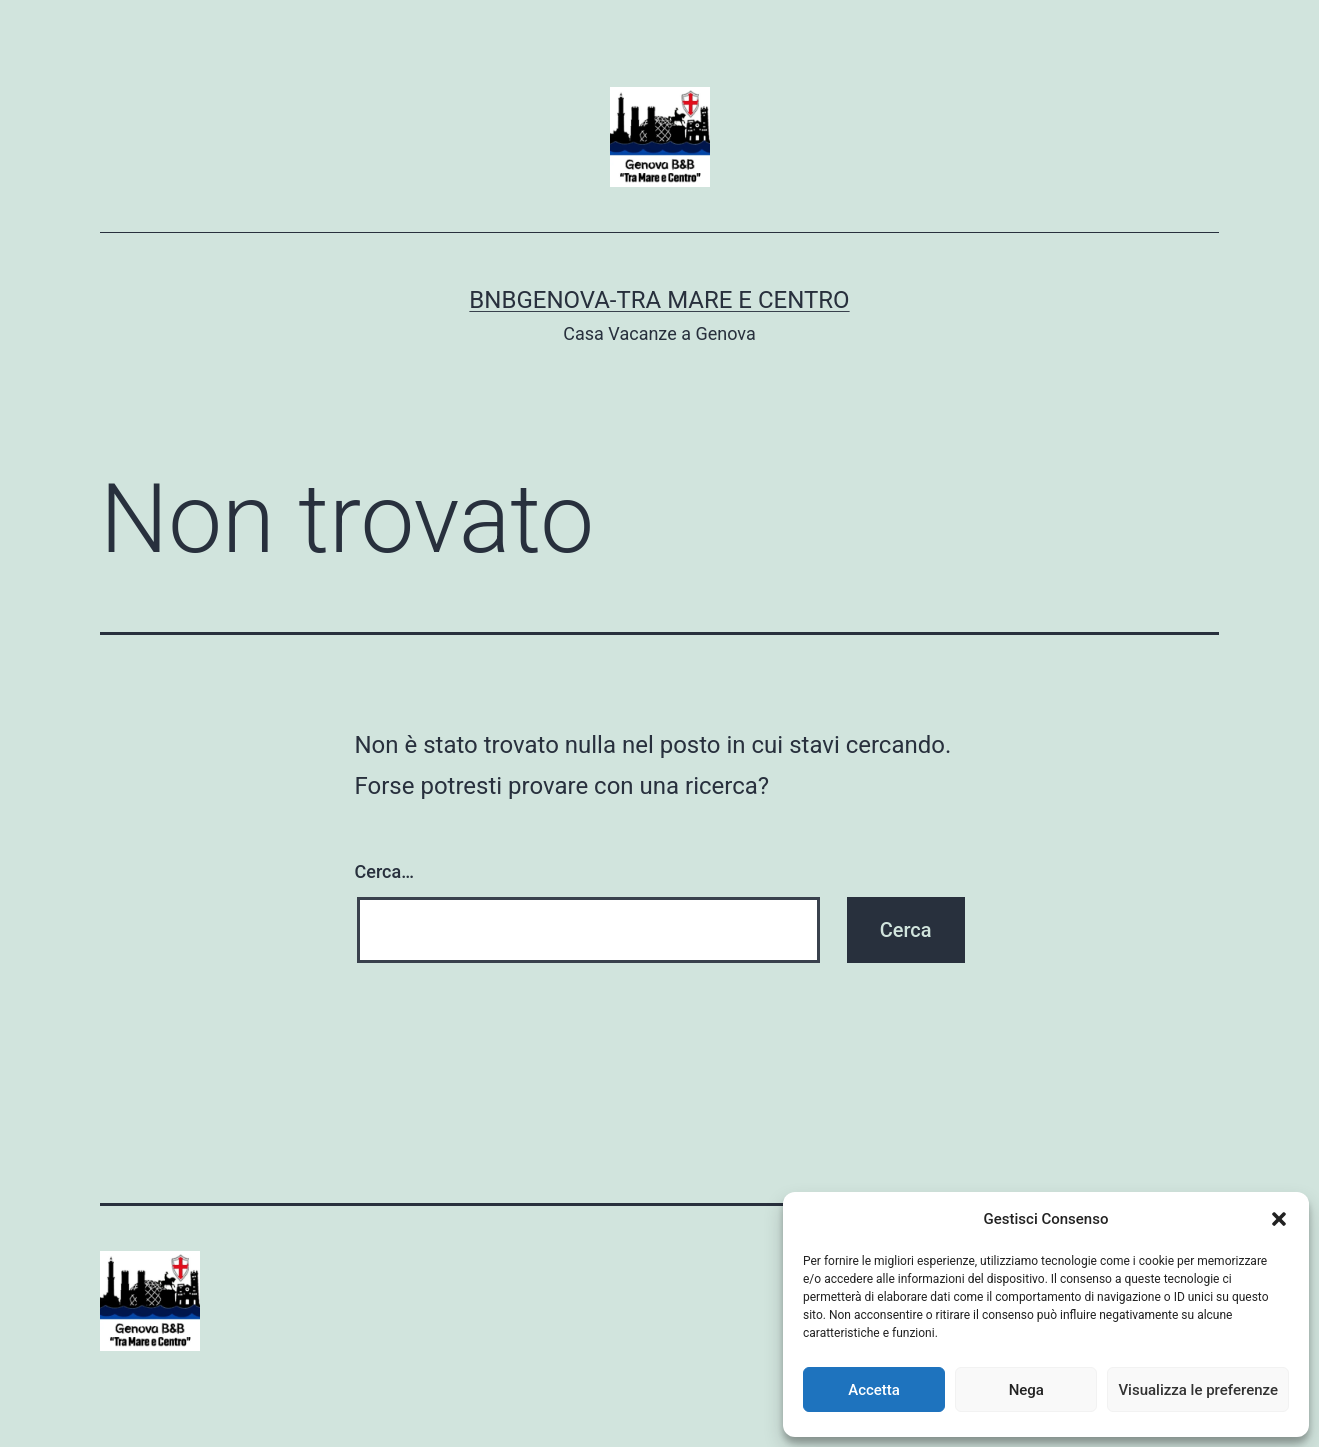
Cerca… (384, 871)
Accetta (874, 1390)
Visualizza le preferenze (1198, 1390)
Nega (1026, 1390)
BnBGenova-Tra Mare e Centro (659, 300)
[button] (1279, 1219)
